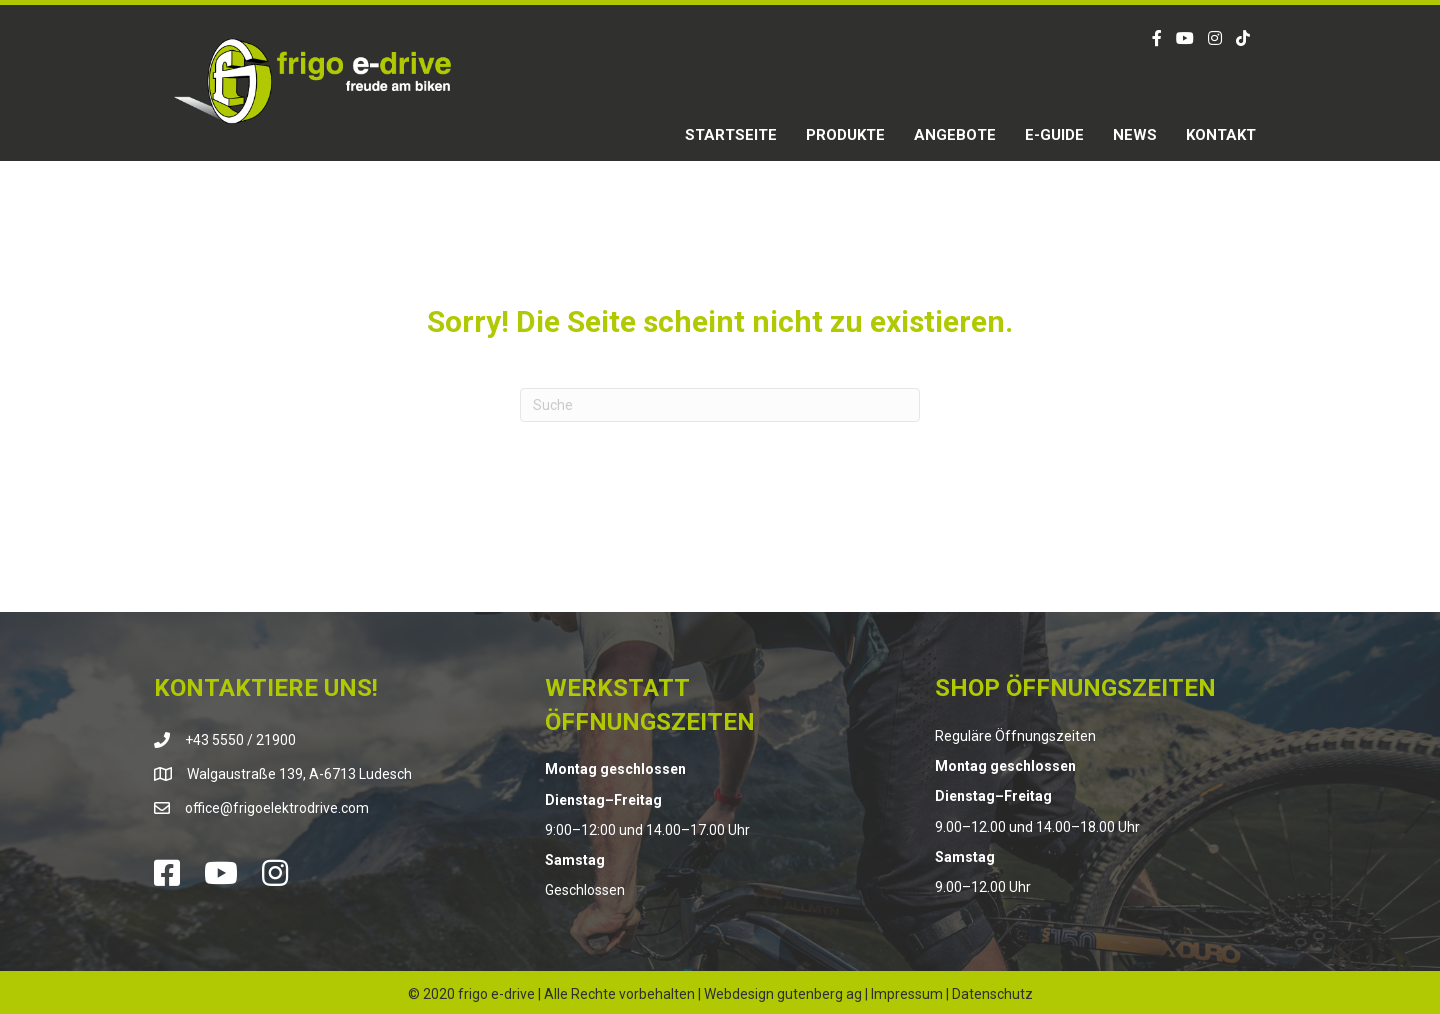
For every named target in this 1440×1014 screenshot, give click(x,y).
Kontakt (1221, 135)
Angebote (955, 135)
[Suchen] (720, 405)
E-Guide (1054, 135)
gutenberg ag (819, 994)
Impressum (907, 994)
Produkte (845, 135)
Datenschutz (992, 994)
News (1135, 135)
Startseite (731, 135)
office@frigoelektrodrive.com (277, 808)
